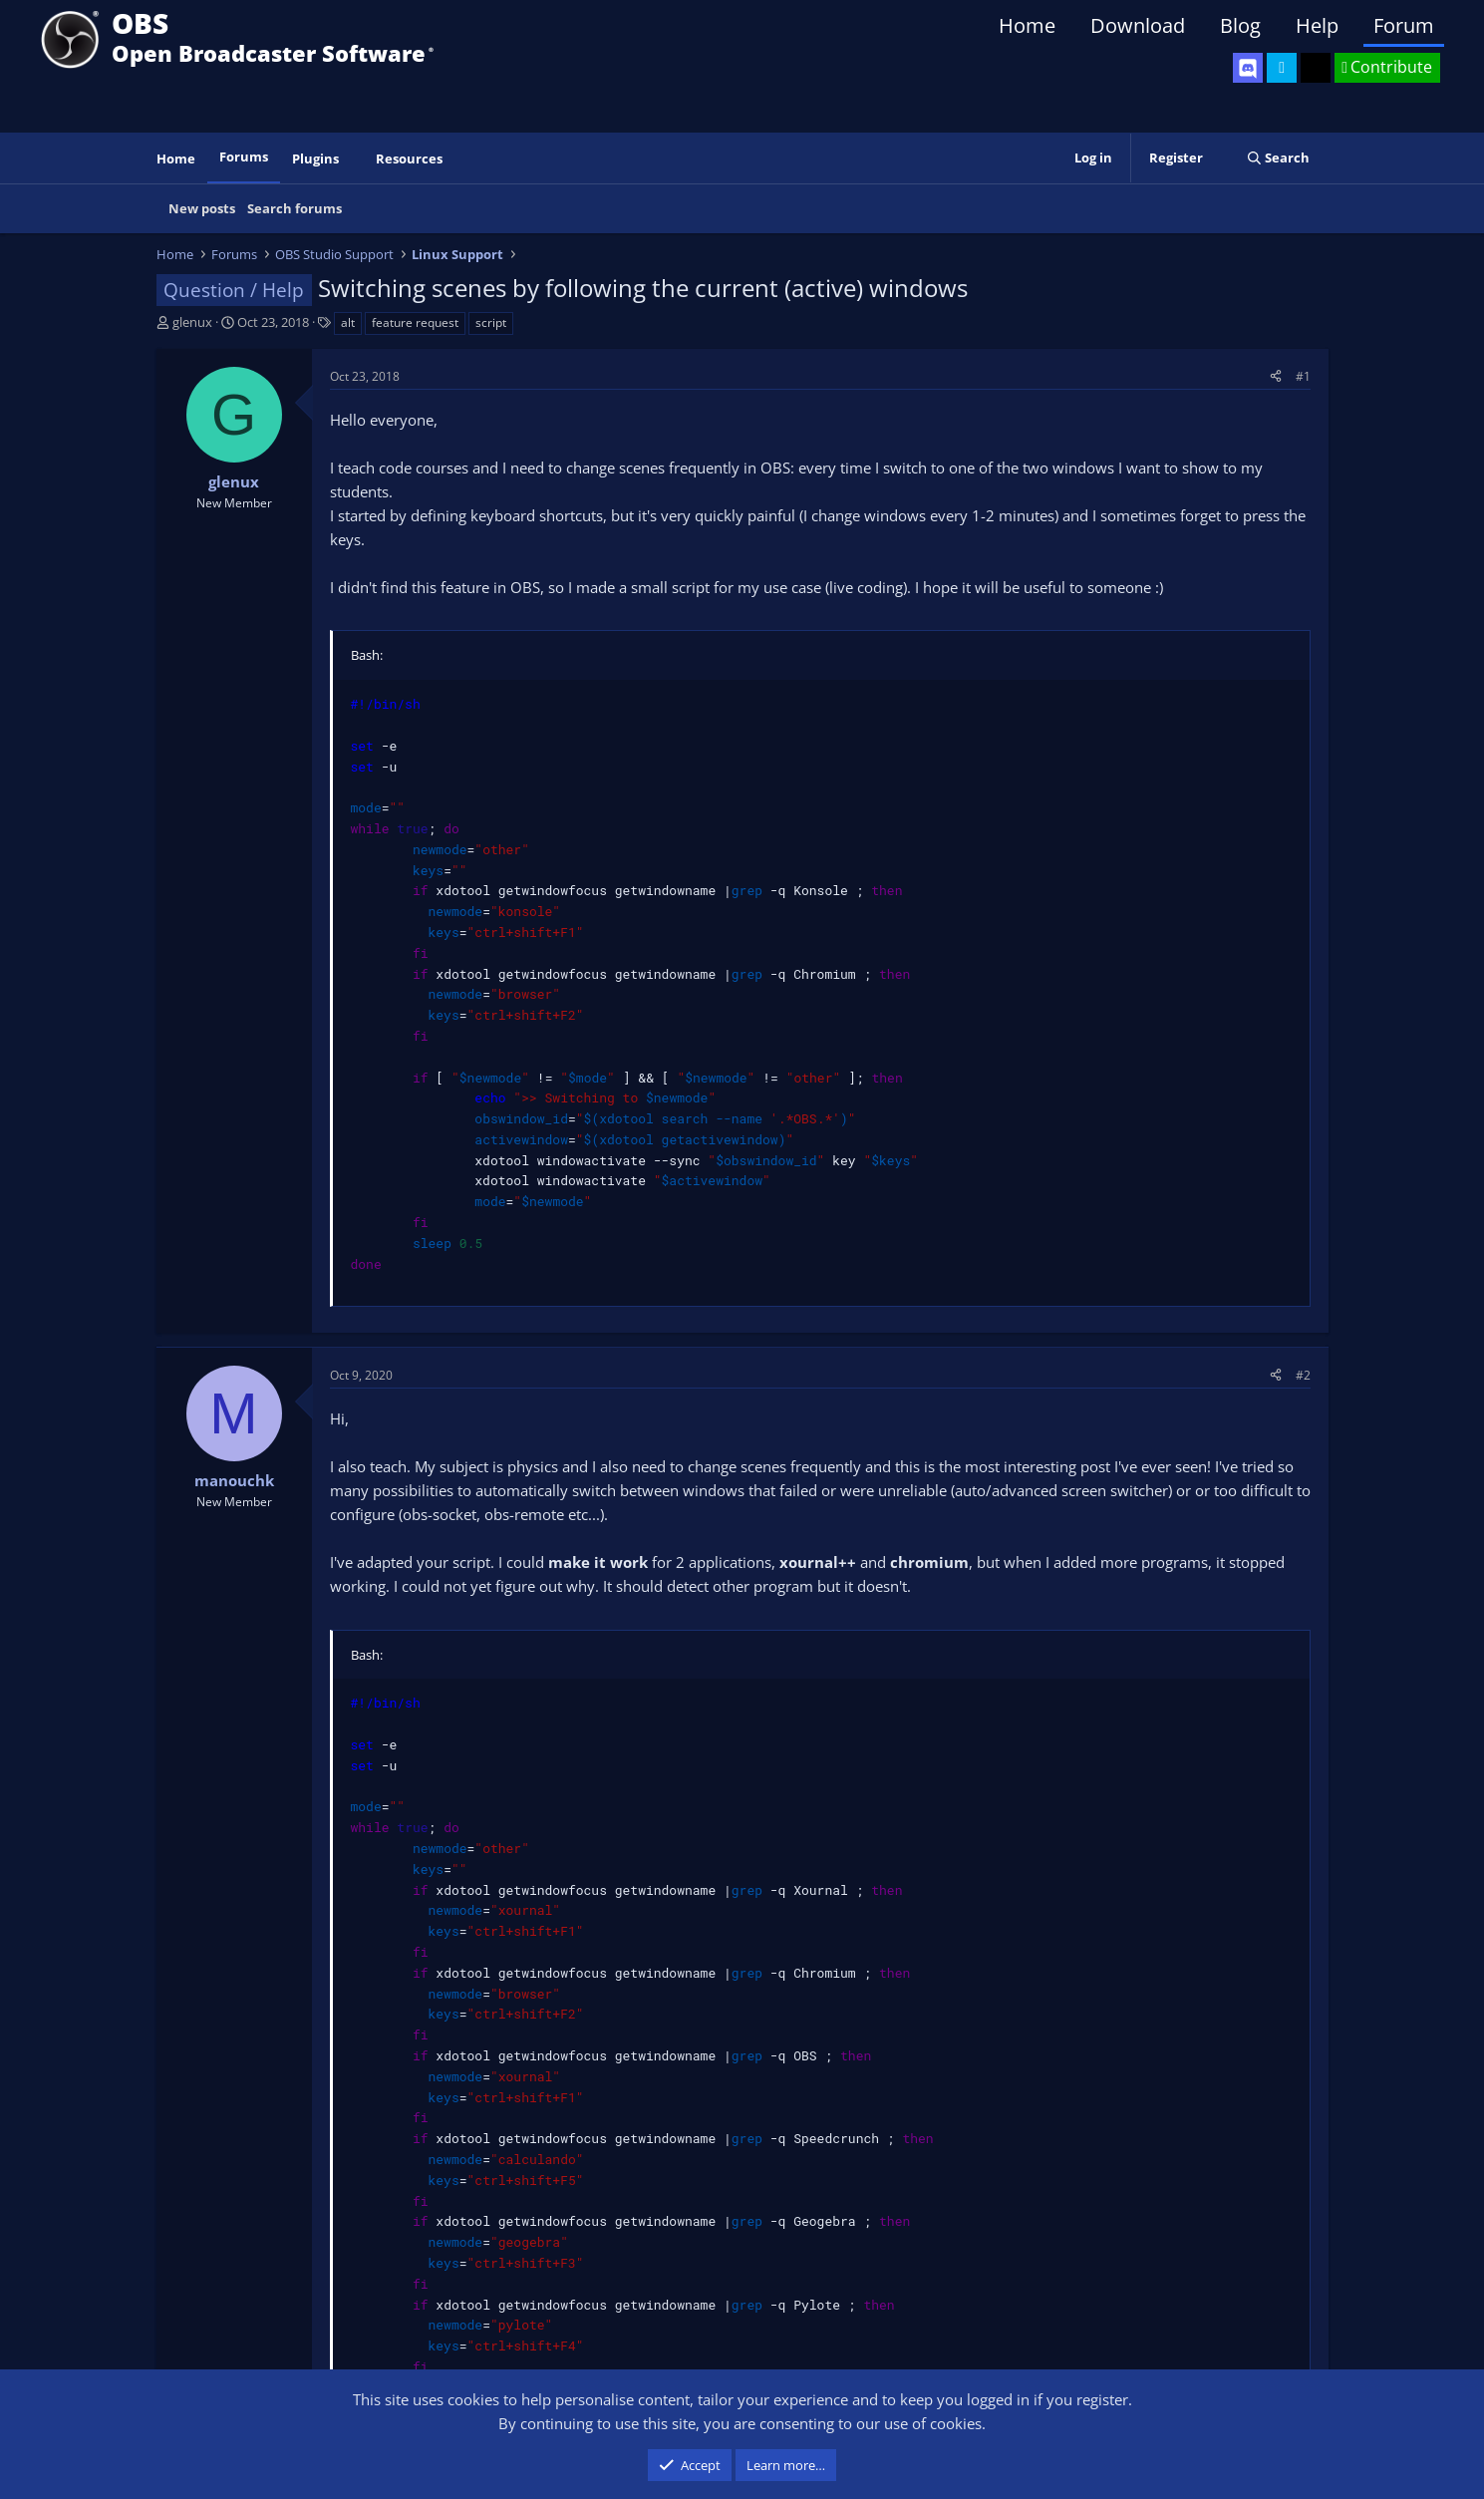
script (490, 322)
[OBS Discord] (1248, 68)
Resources (409, 158)
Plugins (315, 158)
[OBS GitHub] (1316, 68)
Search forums (294, 208)
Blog (1240, 25)
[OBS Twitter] (1282, 68)
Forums (243, 156)
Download (1137, 25)
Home (1027, 25)
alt (348, 322)
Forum (1403, 25)
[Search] (1278, 158)
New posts (201, 208)
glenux (192, 322)
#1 (1303, 376)
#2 (1303, 1375)
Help (1317, 25)
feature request (415, 322)
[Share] (1276, 376)
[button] (352, 159)
